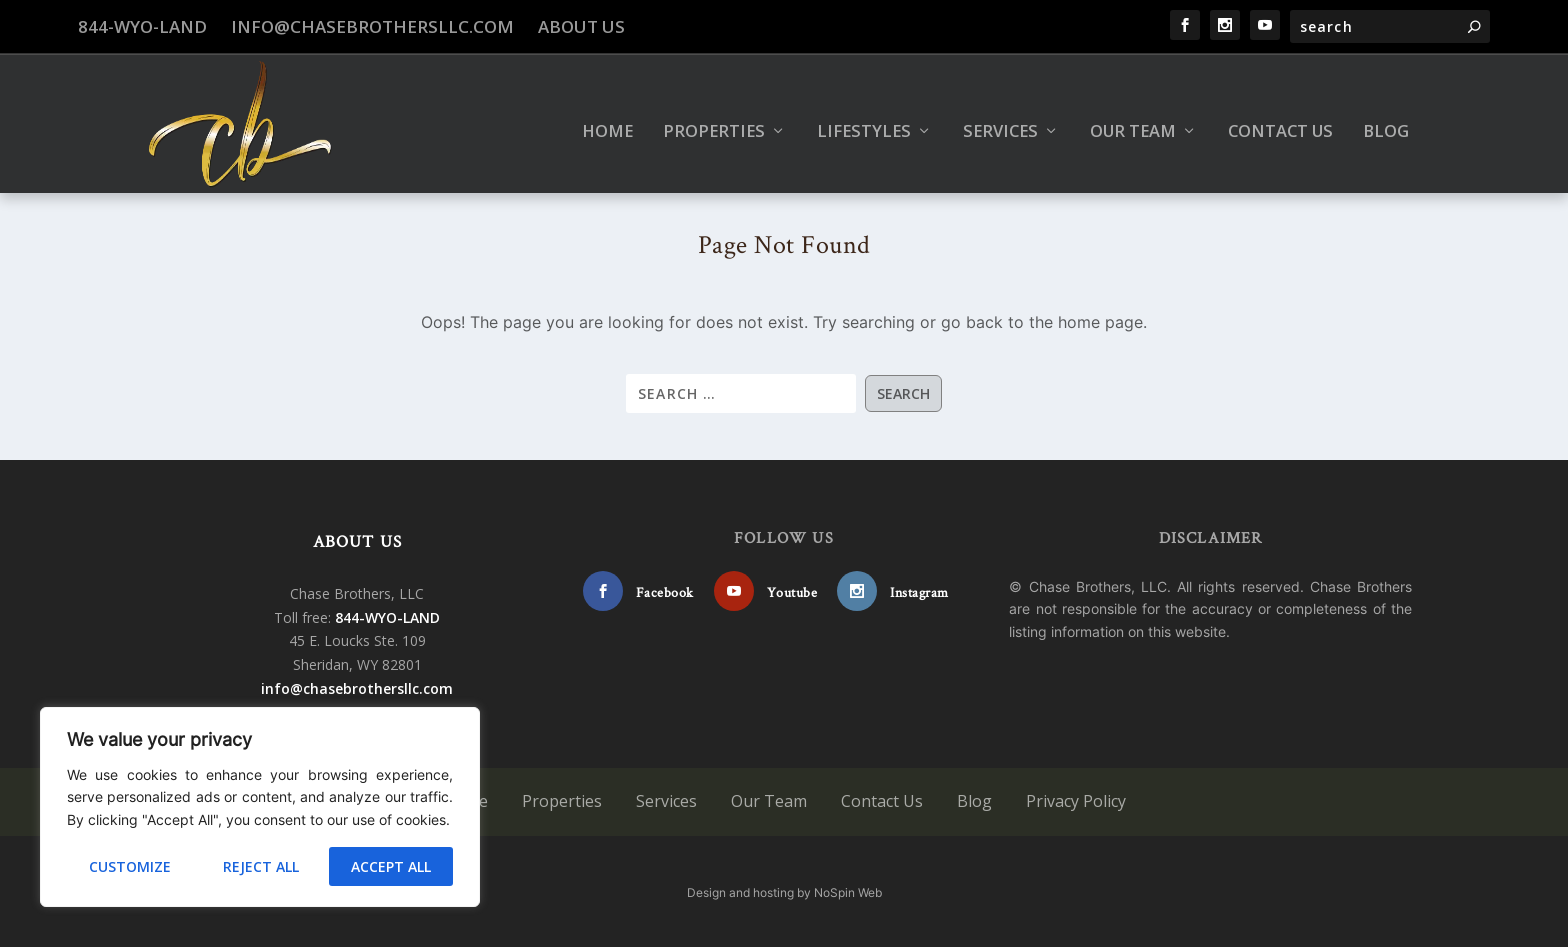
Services (1000, 118)
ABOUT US (358, 539)
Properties (714, 118)
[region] (260, 807)
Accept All (391, 866)
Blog (1386, 118)
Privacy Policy (1076, 800)
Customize (130, 866)
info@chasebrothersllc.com (372, 26)
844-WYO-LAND (142, 26)
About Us (581, 26)
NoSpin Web (848, 890)
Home (607, 118)
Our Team (1133, 118)
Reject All (261, 866)
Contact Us (1280, 118)
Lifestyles (864, 118)
